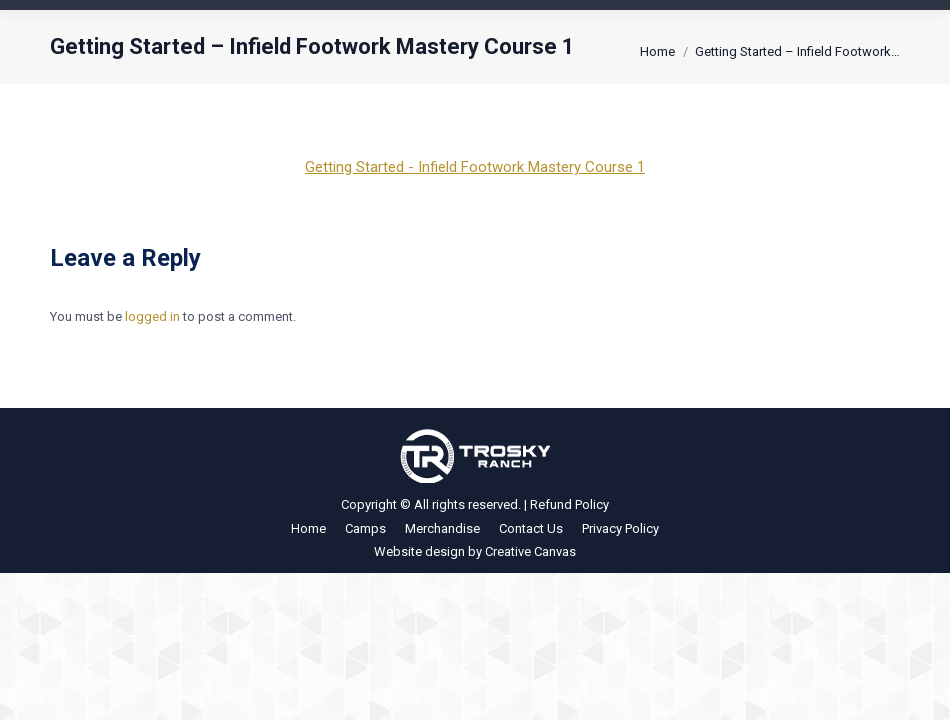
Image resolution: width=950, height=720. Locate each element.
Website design (419, 551)
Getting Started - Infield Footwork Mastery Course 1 (475, 167)
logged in (152, 316)
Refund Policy (569, 504)
